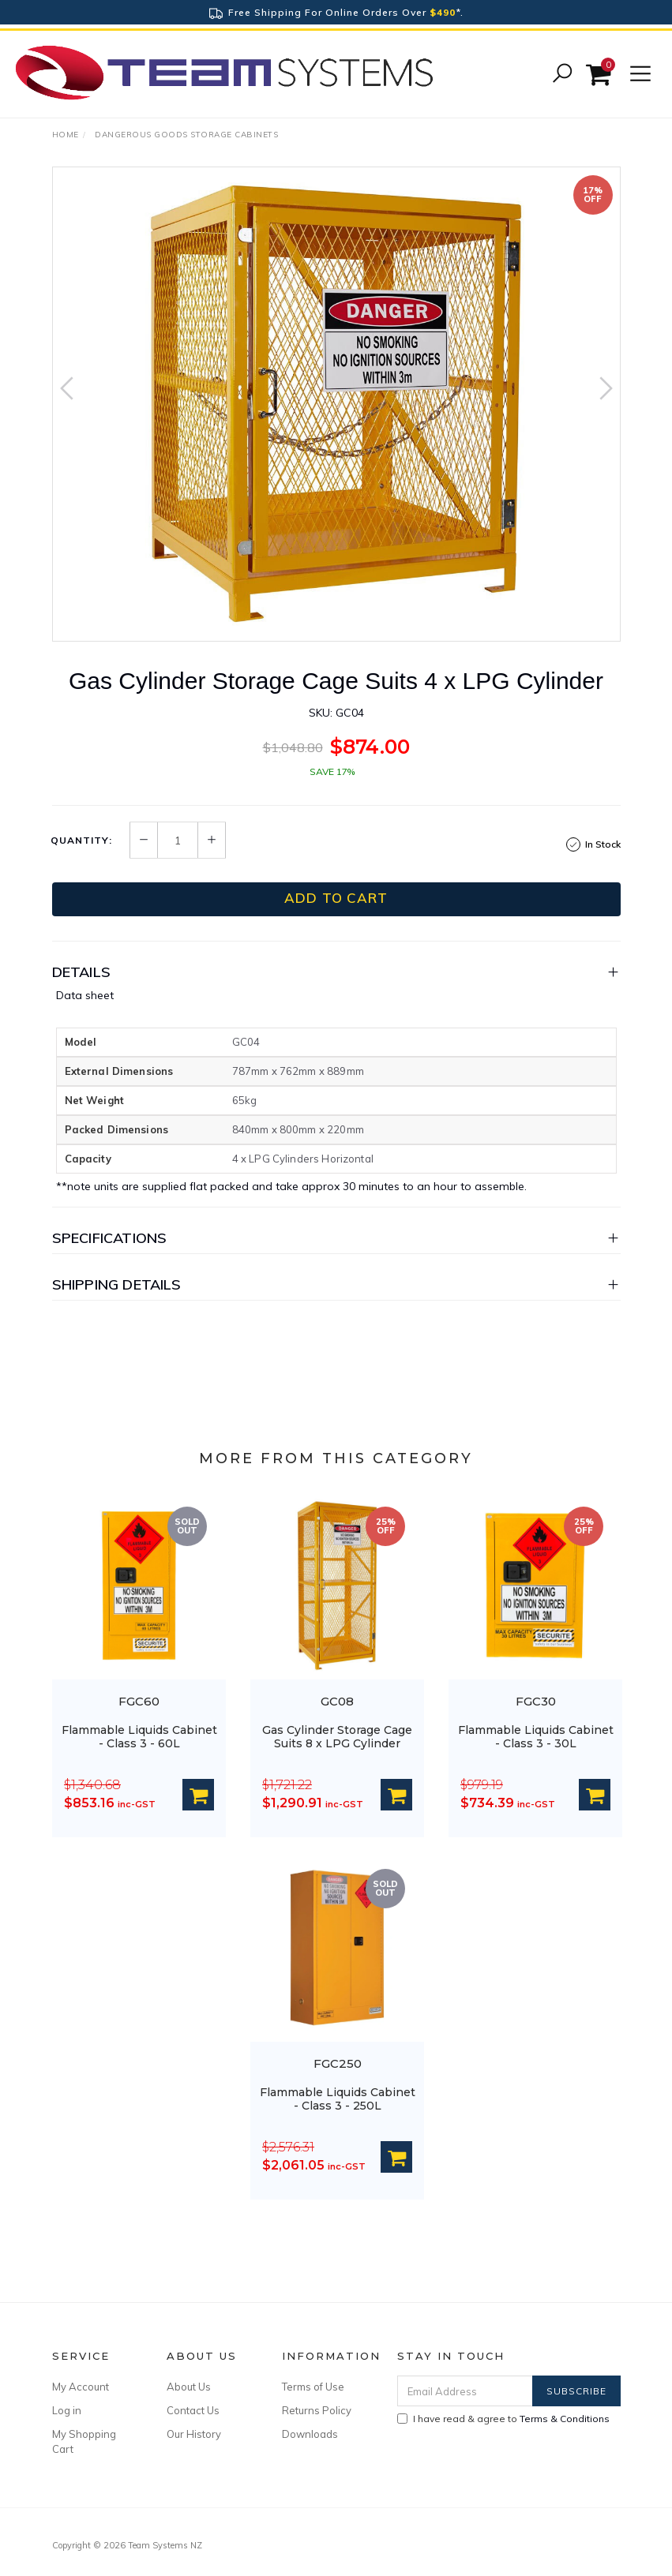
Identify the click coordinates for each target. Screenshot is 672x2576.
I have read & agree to (503, 2418)
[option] (336, 404)
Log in (66, 2410)
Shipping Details (117, 1284)
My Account (80, 2386)
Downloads (310, 2434)
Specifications (109, 1238)
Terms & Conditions (565, 2418)
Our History (194, 2434)
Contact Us (193, 2410)
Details (81, 972)
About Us (189, 2386)
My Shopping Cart (84, 2441)
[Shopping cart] (601, 74)
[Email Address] (465, 2391)
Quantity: (81, 840)
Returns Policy (316, 2410)
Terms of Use (313, 2386)
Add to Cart (335, 897)
